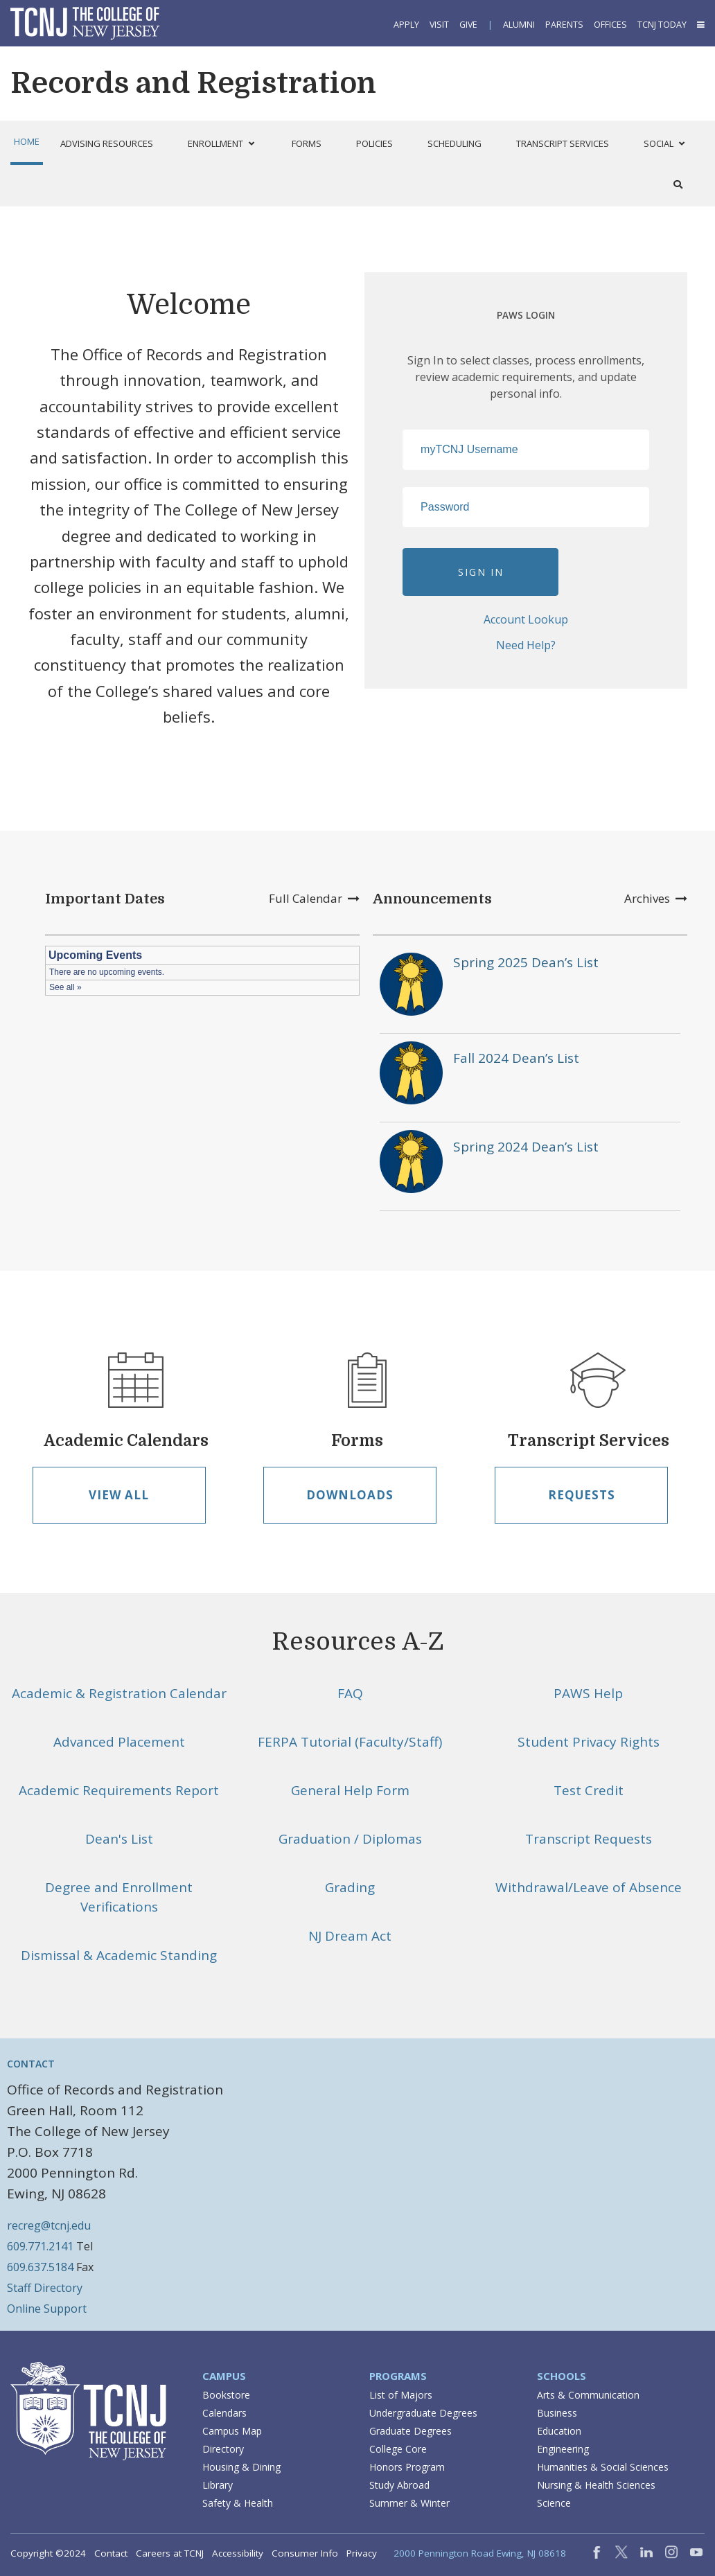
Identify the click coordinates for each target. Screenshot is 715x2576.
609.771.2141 (40, 2246)
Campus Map (232, 2430)
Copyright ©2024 (48, 2553)
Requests (581, 1495)
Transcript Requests (588, 1839)
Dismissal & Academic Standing (119, 1955)
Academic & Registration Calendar (119, 1693)
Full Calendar (314, 898)
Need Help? (526, 645)
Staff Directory (44, 2287)
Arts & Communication (588, 2394)
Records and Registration (193, 83)
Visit (439, 24)
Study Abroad (399, 2484)
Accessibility (237, 2553)
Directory (223, 2448)
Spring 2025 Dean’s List (526, 962)
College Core (398, 2448)
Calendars (224, 2412)
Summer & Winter (409, 2502)
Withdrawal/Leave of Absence (588, 1887)
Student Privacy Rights (589, 1742)
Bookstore (226, 2394)
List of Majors (400, 2394)
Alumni (519, 24)
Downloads (350, 1495)
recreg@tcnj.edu (49, 2225)
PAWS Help (588, 1693)
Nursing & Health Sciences (596, 2484)
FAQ (350, 1693)
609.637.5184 (40, 2267)
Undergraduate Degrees (423, 2412)
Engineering (563, 2448)
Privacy (361, 2553)
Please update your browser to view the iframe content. (202, 971)
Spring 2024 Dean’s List (526, 1147)
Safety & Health (237, 2502)
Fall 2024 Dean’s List (516, 1058)
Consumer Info (305, 2553)
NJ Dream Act (349, 1936)
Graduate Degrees (410, 2430)
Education (559, 2430)
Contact (110, 2553)
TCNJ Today (662, 24)
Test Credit (589, 1790)
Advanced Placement (119, 1742)
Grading (350, 1887)
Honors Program (407, 2466)
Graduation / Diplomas (350, 1839)
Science (554, 2502)
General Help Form (350, 1790)
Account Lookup (526, 619)
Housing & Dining (241, 2466)
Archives (655, 898)
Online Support (47, 2308)
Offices (610, 24)
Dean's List (119, 1839)
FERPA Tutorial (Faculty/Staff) (350, 1742)
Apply (406, 24)
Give (468, 24)
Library (217, 2484)
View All (119, 1495)
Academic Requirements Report (119, 1790)
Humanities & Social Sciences (603, 2466)
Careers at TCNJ (170, 2553)
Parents (564, 24)
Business (557, 2412)
